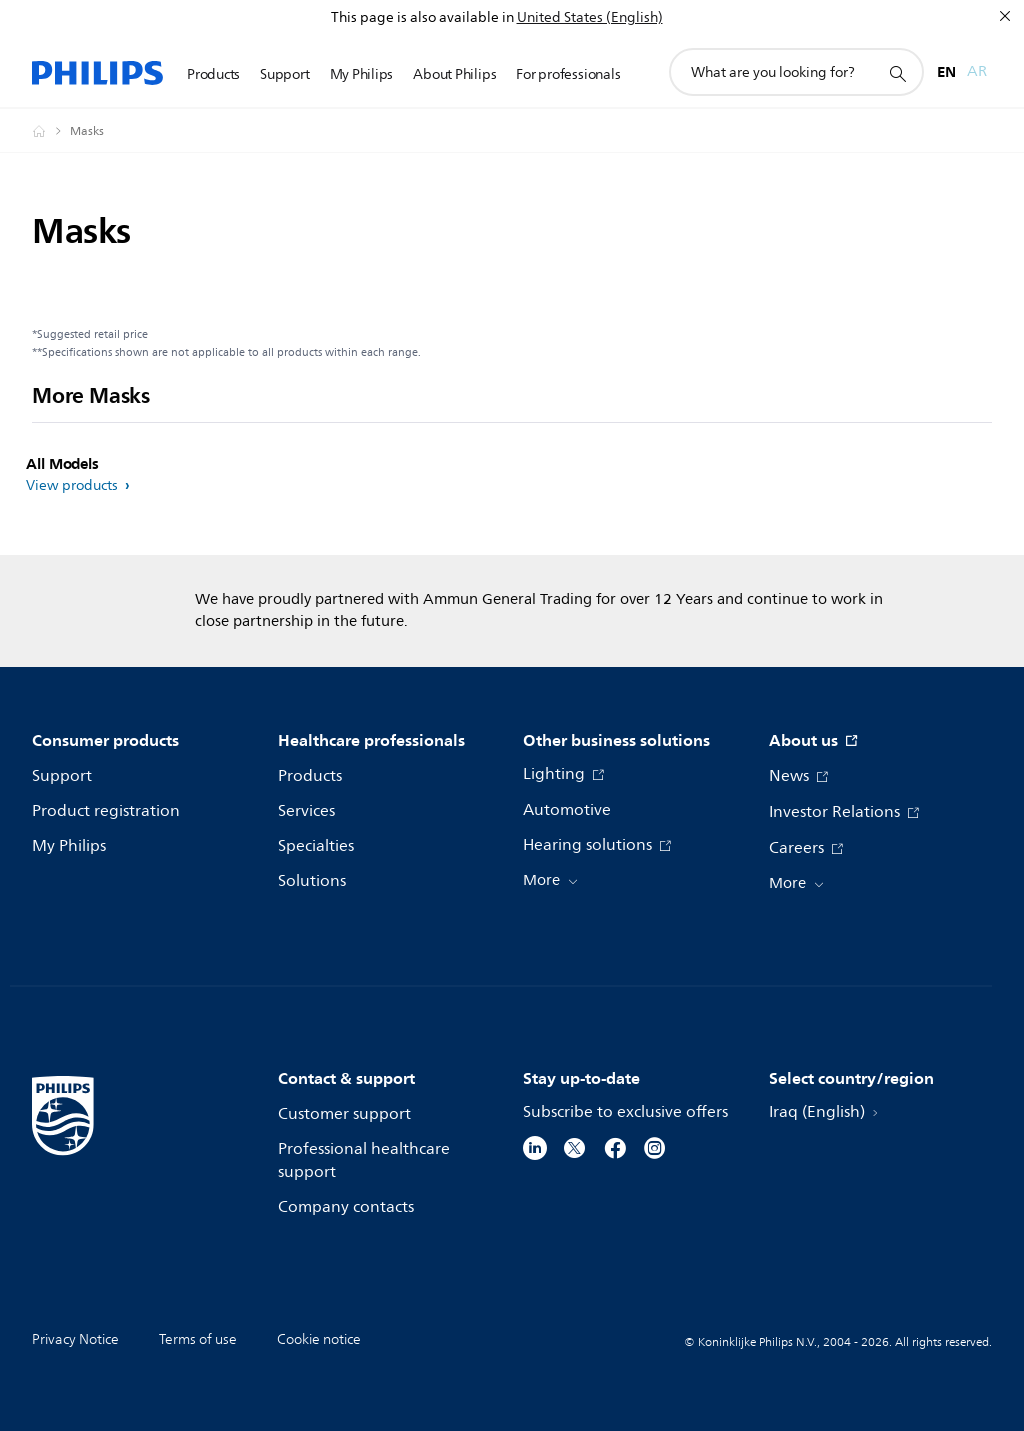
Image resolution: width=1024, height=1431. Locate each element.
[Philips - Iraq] (51, 131)
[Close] (1005, 16)
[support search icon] (897, 73)
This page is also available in (422, 17)
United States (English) (590, 17)
